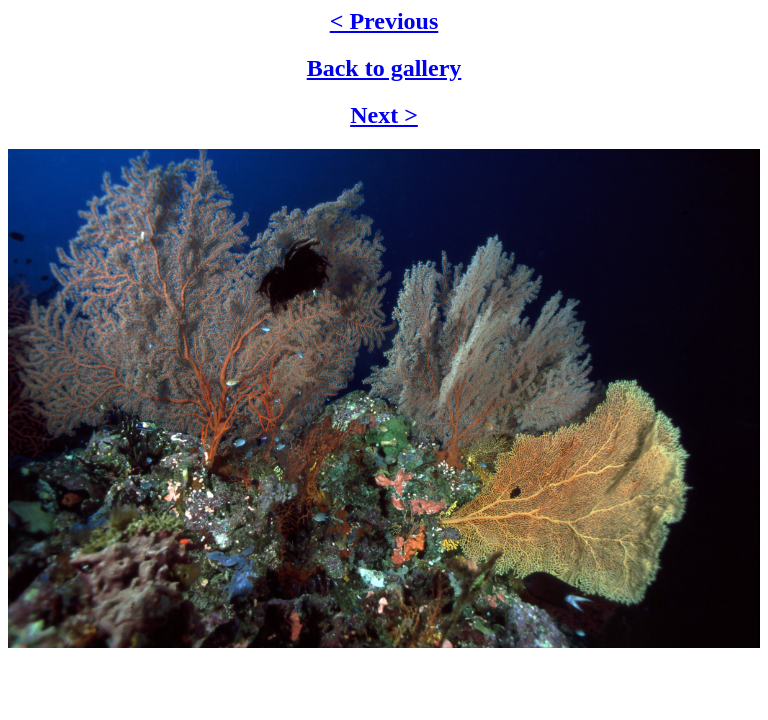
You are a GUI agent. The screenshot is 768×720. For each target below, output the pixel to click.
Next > (384, 115)
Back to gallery (384, 68)
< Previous (384, 21)
